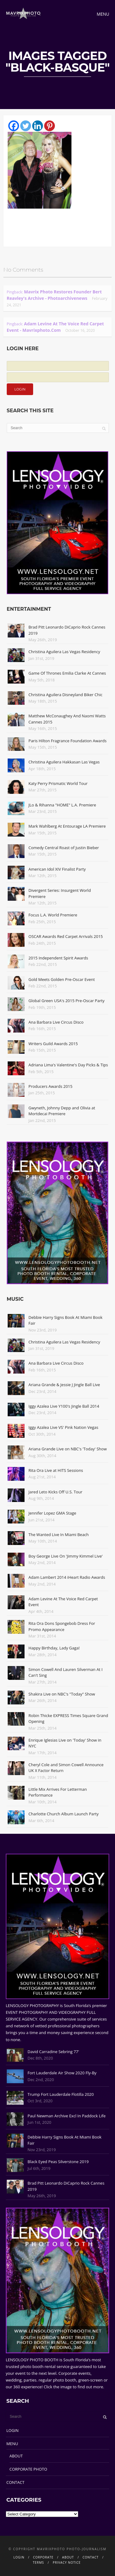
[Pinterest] (49, 125)
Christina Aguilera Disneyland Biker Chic (65, 694)
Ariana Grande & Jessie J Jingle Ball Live (64, 1384)
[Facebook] (13, 125)
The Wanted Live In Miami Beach (59, 1534)
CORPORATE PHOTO (28, 2469)
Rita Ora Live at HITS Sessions (56, 1470)
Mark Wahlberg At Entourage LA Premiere (67, 826)
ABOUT (16, 2456)
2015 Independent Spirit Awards (58, 958)
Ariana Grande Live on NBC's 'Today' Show (68, 1449)
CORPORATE (43, 2557)
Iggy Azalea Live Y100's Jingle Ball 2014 (64, 1406)
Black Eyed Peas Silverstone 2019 (58, 2161)
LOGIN (12, 2430)
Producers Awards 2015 (50, 1086)
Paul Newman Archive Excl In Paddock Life (66, 2116)
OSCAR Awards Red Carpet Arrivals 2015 (66, 936)
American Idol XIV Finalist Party (57, 869)
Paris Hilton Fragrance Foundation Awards (68, 740)
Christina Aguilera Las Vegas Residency (64, 651)
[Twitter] (25, 125)
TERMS (38, 2562)
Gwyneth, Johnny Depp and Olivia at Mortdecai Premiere (62, 1111)
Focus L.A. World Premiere (53, 915)
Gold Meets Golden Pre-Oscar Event (62, 979)
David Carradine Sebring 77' (53, 2051)
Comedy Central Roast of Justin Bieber (64, 847)
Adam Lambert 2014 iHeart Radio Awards (67, 1577)
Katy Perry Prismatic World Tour (58, 783)
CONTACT (15, 2482)
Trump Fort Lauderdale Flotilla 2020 (61, 2094)
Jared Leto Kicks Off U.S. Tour (55, 1492)
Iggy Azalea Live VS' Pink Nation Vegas (63, 1427)
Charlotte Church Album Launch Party (64, 1814)
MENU (12, 2443)
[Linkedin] (37, 125)
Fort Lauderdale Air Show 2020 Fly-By (62, 2073)
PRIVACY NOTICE (67, 2562)
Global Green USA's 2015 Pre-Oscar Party (67, 1000)
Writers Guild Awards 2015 (53, 1043)
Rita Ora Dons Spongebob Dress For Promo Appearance (62, 1626)
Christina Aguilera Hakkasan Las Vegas (64, 762)
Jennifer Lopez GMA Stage (52, 1513)
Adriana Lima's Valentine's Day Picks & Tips (68, 1065)
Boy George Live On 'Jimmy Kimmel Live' (66, 1556)
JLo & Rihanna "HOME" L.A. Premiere (62, 805)
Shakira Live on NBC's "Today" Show (62, 1694)
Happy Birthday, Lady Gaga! (54, 1648)
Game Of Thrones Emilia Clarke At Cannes (67, 673)
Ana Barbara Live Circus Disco (56, 1022)
